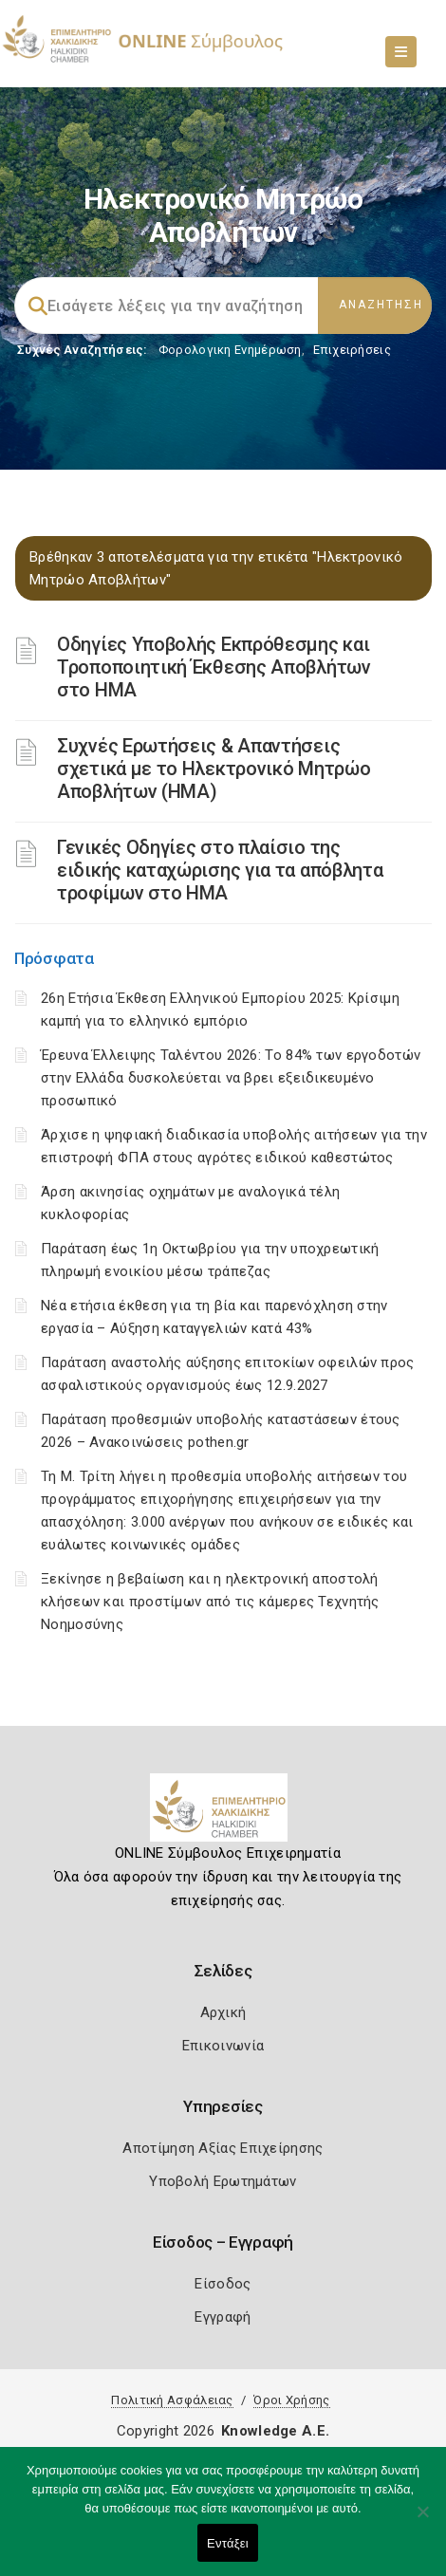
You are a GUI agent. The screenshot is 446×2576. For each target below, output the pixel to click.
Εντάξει (228, 2543)
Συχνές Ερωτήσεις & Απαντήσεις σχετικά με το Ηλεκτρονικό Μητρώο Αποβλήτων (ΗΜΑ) (213, 768)
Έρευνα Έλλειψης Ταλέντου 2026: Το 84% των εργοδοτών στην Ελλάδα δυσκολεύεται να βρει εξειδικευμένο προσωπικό (230, 1078)
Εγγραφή (223, 2317)
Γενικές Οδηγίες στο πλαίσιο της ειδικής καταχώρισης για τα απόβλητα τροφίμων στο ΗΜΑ (220, 870)
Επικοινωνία (223, 2045)
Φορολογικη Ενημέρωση (230, 350)
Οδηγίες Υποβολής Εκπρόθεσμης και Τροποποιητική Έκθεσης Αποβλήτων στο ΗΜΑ (214, 667)
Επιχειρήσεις (352, 350)
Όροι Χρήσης (291, 2400)
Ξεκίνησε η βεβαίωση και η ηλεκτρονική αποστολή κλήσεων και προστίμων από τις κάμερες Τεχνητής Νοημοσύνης (210, 1601)
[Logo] (223, 1815)
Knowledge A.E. (275, 2430)
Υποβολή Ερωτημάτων (222, 2181)
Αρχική (223, 2012)
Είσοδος (223, 2283)
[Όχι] (422, 2521)
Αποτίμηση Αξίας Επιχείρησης (222, 2148)
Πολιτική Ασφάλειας (171, 2400)
